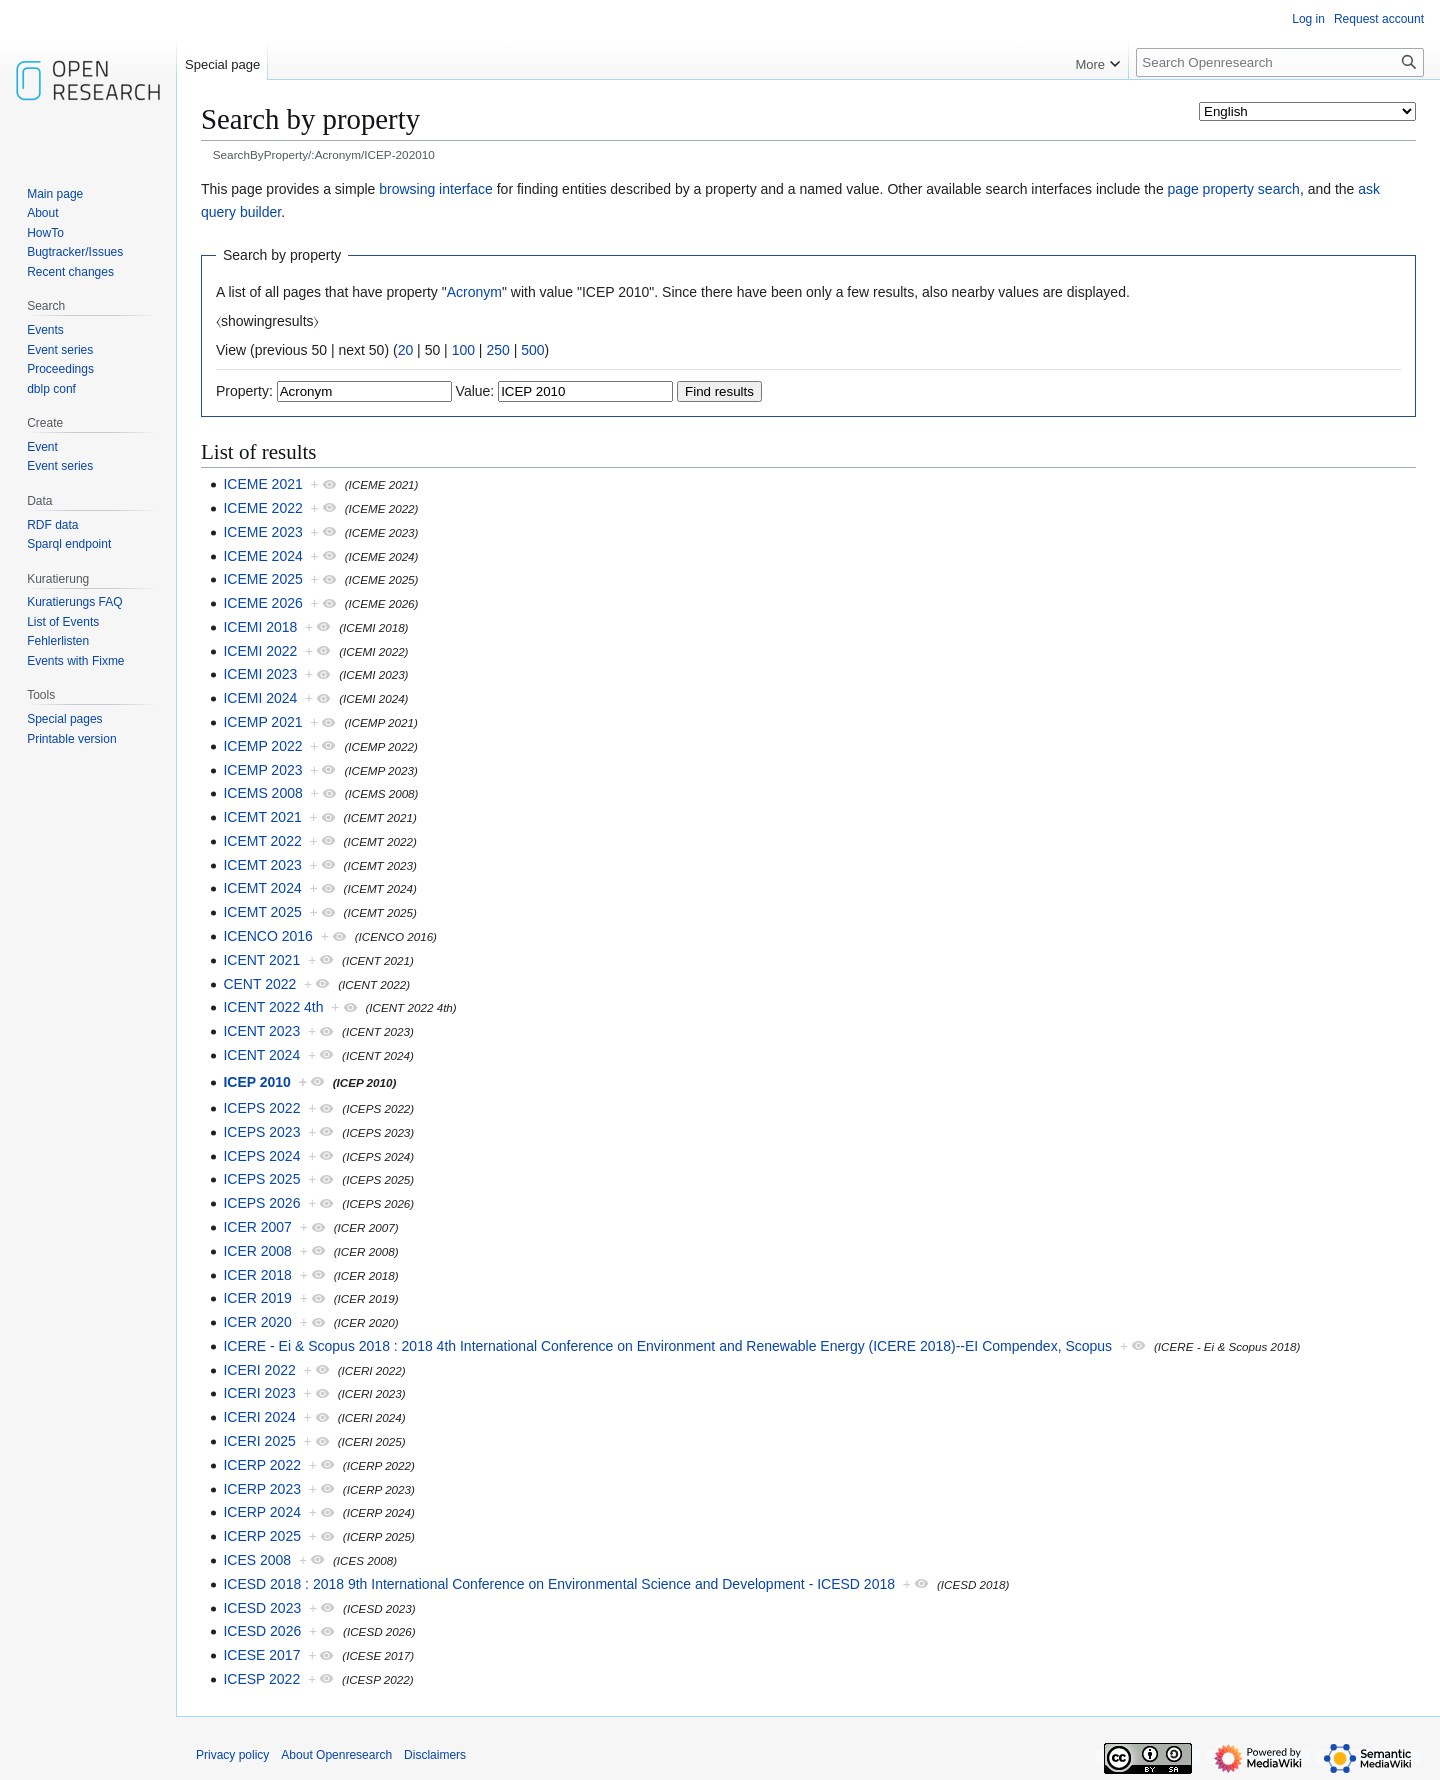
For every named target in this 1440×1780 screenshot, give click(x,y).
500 (532, 350)
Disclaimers (435, 1755)
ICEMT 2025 (262, 912)
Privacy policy (232, 1755)
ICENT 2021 (261, 960)
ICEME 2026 (262, 603)
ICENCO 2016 (267, 936)
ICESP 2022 (261, 1679)
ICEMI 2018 (260, 627)
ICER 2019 (257, 1298)
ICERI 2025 (259, 1441)
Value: (475, 391)
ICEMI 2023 (260, 674)
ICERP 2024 (262, 1512)
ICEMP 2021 (262, 722)
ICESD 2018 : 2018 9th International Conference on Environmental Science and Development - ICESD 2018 (559, 1584)
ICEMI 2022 (260, 651)
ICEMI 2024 (260, 698)
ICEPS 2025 (261, 1179)
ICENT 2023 (261, 1031)
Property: (244, 391)
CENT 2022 (259, 984)
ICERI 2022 (259, 1370)
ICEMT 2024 (262, 888)
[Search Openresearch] (1280, 62)
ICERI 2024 (259, 1417)
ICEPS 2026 (261, 1203)
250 (497, 350)
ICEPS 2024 (261, 1156)
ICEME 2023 (262, 532)
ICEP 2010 (256, 1082)
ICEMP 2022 (262, 746)
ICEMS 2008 (262, 793)
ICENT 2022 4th (273, 1007)
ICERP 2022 (262, 1465)
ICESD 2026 (262, 1631)
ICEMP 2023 (262, 770)
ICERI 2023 (259, 1393)
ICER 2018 (257, 1275)
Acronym (474, 292)
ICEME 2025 (262, 579)
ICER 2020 (257, 1322)
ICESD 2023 (262, 1608)
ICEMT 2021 (262, 817)
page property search (1234, 189)
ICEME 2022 (262, 508)
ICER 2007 (257, 1227)
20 (406, 350)
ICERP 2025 (262, 1536)
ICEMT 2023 (262, 865)
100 (463, 350)
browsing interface (436, 189)
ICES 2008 (257, 1560)
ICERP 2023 (262, 1489)
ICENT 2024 (261, 1055)
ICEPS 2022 (261, 1108)
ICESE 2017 (261, 1655)
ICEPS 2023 (261, 1132)
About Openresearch (336, 1755)
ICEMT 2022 (262, 841)
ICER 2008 (257, 1251)
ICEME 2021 (262, 484)
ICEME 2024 (262, 556)
